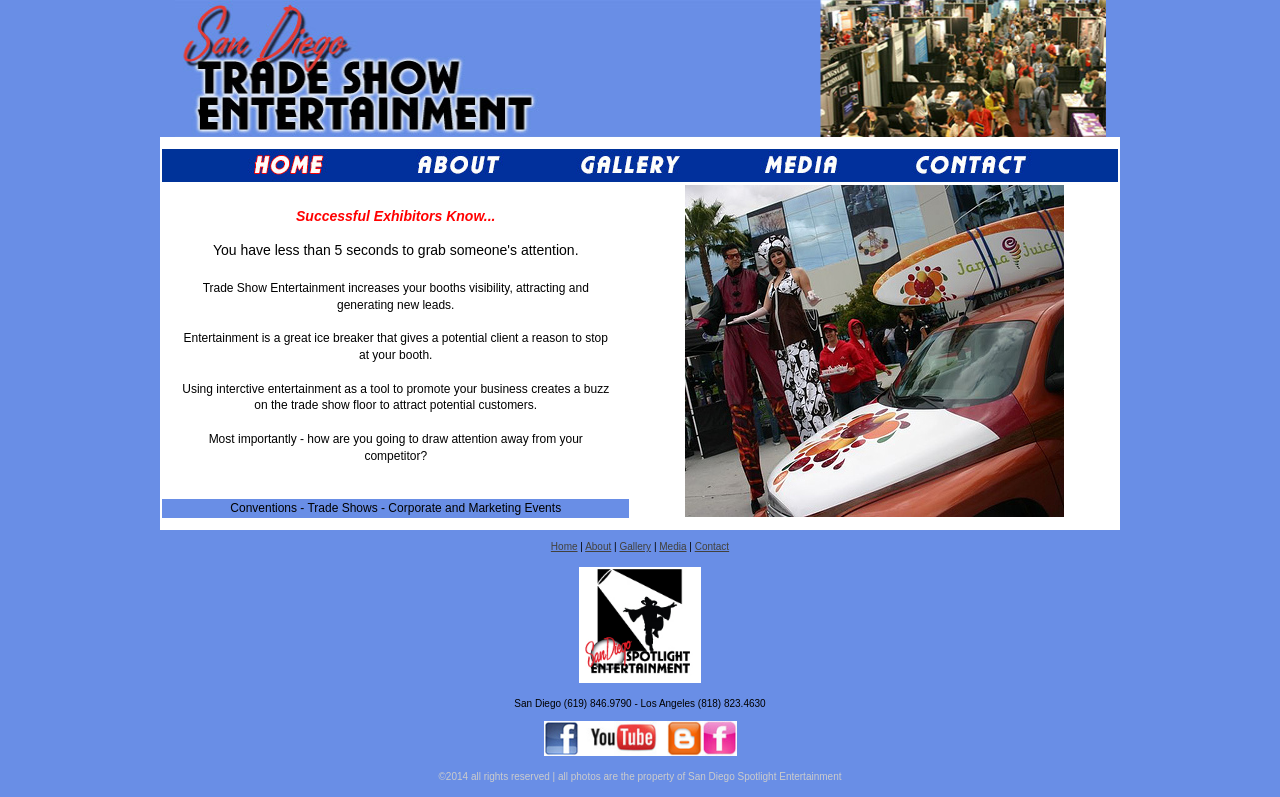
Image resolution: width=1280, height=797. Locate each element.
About (598, 546)
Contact (712, 546)
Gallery (635, 546)
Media (672, 546)
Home (564, 546)
